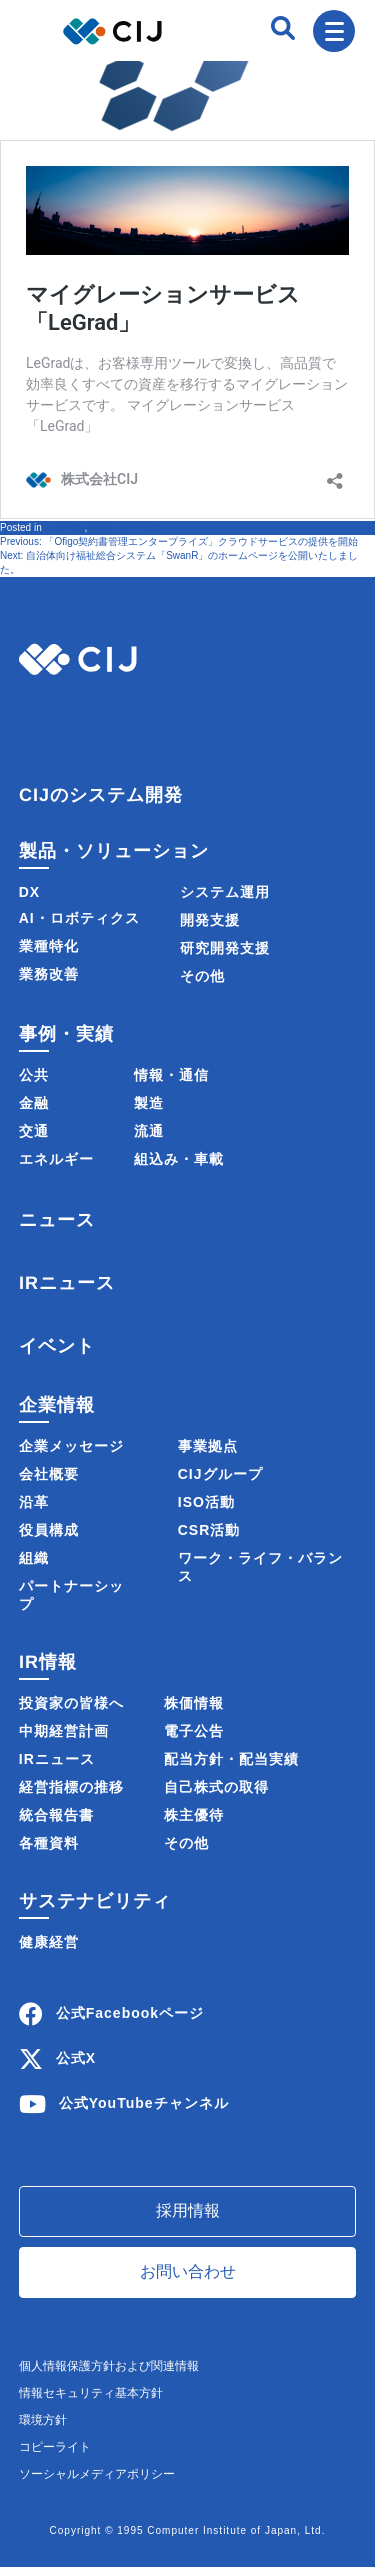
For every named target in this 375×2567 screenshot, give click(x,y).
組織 (34, 1558)
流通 (149, 1131)
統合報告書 (56, 1815)
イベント (57, 1346)
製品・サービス (125, 527)
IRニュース (67, 1283)
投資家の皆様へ (71, 1703)
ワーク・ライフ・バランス (260, 1567)
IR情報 (48, 1662)
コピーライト (55, 2447)
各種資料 (49, 1843)
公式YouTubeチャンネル (144, 2103)
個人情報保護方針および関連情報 (109, 2366)
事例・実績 (66, 1034)
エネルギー (56, 1159)
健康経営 (49, 1942)
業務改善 (49, 974)
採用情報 (188, 2210)
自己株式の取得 (216, 1787)
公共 (34, 1075)
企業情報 (57, 1405)
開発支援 (210, 920)
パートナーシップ (71, 1595)
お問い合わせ (188, 2271)
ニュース (64, 527)
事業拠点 (208, 1446)
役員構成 (49, 1530)
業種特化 (49, 946)
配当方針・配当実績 (231, 1759)
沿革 (34, 1502)
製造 (149, 1103)
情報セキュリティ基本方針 (91, 2393)
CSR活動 (209, 1530)
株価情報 (194, 1703)
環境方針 (43, 2420)
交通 (34, 1131)
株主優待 (194, 1815)
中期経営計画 (64, 1731)
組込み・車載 (179, 1159)
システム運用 (225, 892)
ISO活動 (206, 1502)
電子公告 (194, 1731)
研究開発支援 (225, 948)
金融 (34, 1103)
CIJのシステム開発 (101, 795)
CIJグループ (220, 1474)
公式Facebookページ (130, 2013)
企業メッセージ (71, 1446)
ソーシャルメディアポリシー (97, 2474)
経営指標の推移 (71, 1787)
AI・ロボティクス (79, 918)
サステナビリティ (95, 1901)
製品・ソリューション (114, 851)
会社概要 (49, 1474)
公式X (76, 2058)
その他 (202, 976)
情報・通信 (171, 1075)
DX (29, 892)
